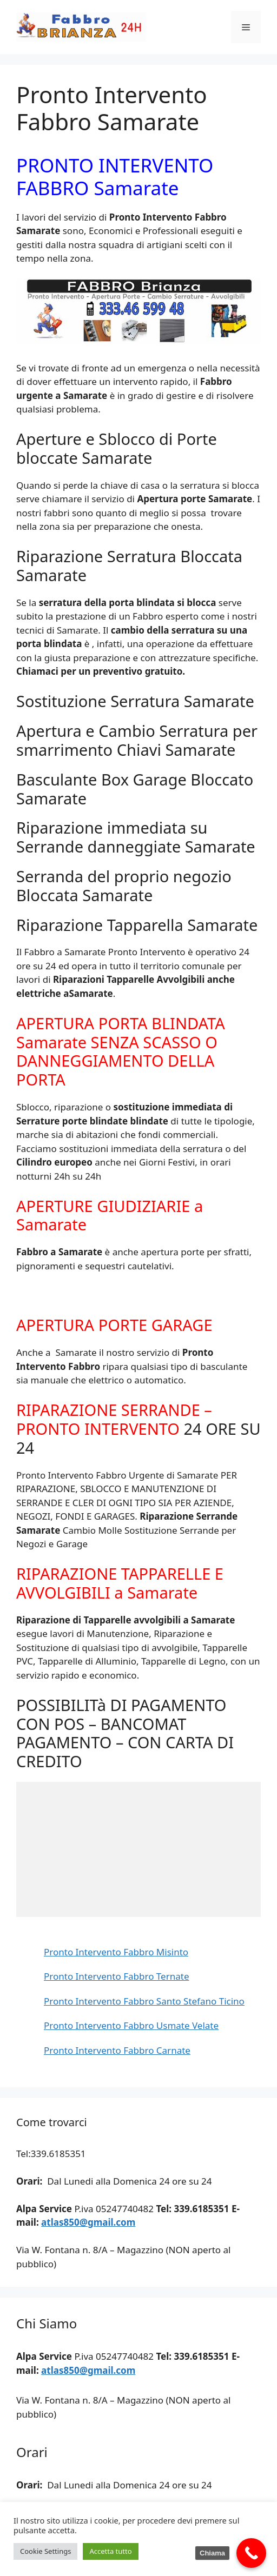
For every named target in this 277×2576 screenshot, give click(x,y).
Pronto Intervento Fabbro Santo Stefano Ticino (144, 2001)
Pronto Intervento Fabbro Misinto (116, 1952)
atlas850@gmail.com (88, 2222)
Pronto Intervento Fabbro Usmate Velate (131, 2025)
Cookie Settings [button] (45, 2551)
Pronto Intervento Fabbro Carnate (117, 2050)
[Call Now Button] (251, 2553)
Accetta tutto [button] (110, 2551)
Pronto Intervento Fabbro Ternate (116, 1976)
